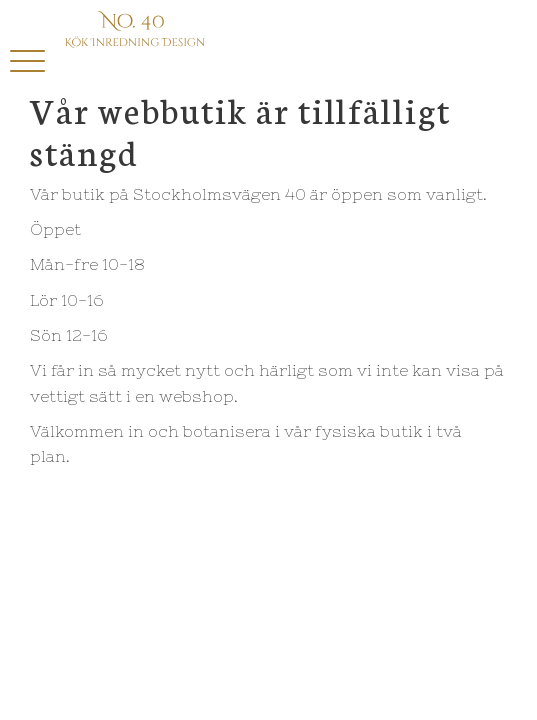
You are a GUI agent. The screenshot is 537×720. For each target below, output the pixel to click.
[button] (27, 62)
